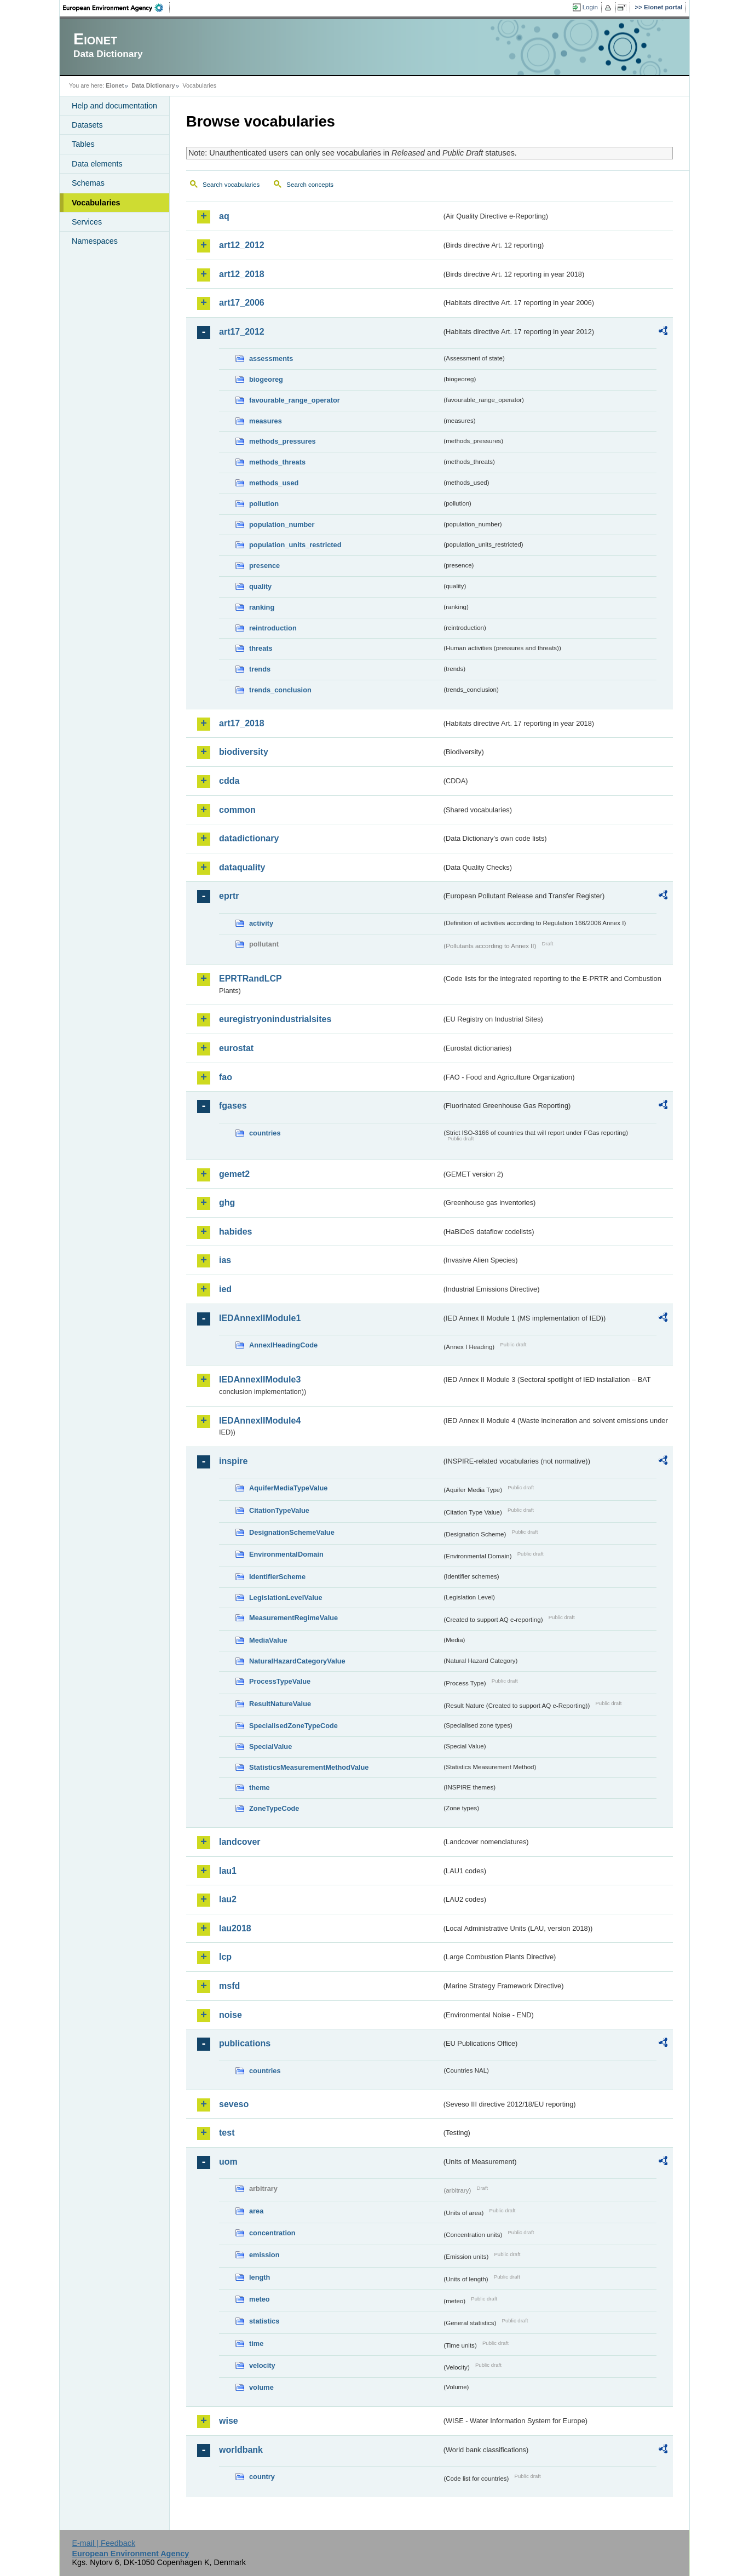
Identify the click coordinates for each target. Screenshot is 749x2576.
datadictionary (249, 838)
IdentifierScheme (277, 1577)
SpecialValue (270, 1746)
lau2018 (235, 1928)
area (256, 2211)
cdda (229, 780)
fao (225, 1077)
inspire (233, 1461)
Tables (83, 144)
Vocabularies (96, 202)
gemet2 (234, 1174)
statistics (264, 2321)
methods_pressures (282, 441)
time (256, 2343)
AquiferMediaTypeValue (288, 1488)
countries (265, 1133)
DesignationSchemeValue (292, 1532)
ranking (261, 607)
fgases (233, 1105)
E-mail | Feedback (103, 2543)
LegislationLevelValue (285, 1597)
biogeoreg (266, 379)
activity (261, 923)
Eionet (115, 85)
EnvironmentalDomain (286, 1554)
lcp (225, 1956)
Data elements (97, 163)
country (262, 2476)
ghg (227, 1202)
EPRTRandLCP (250, 978)
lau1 (228, 1870)
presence (264, 565)
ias (225, 1260)
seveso (234, 2104)
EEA (116, 7)
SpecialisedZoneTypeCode (293, 1726)
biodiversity (243, 751)
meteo (259, 2299)
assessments (271, 358)
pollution (264, 504)
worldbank (241, 2449)
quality (260, 586)
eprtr (229, 895)
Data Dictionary (153, 85)
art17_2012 (241, 331)
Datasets (87, 125)
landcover (240, 1841)
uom (228, 2161)
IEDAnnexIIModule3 (260, 1379)
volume (261, 2387)
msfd (229, 1985)
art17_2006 (241, 302)
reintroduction (273, 628)
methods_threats (277, 462)
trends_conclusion (280, 690)
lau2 (228, 1899)
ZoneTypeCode (274, 1808)
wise (228, 2420)
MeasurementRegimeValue (293, 1618)
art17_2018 (241, 723)
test (226, 2132)
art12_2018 (241, 274)
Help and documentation (114, 105)
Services (87, 221)
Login (590, 7)
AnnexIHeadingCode (283, 1345)
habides (235, 1231)
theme (259, 1787)
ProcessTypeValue (279, 1681)
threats (261, 648)
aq (224, 216)
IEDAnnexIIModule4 (260, 1420)
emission (264, 2255)
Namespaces (95, 241)
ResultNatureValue (280, 1704)
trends (259, 669)
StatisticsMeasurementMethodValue (308, 1767)
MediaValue (268, 1640)
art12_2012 (241, 245)
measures (265, 421)
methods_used (273, 483)
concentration (272, 2233)
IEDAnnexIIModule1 (260, 1318)
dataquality (242, 867)
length (259, 2277)
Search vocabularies (231, 184)
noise (230, 2015)
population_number (281, 524)
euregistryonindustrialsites (275, 1019)
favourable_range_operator (294, 400)
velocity (262, 2365)
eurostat (236, 1048)
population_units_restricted (295, 545)
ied (225, 1289)
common (237, 809)
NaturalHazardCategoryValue (297, 1661)
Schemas (88, 183)
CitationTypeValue (279, 1510)
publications (244, 2043)
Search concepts (309, 184)
